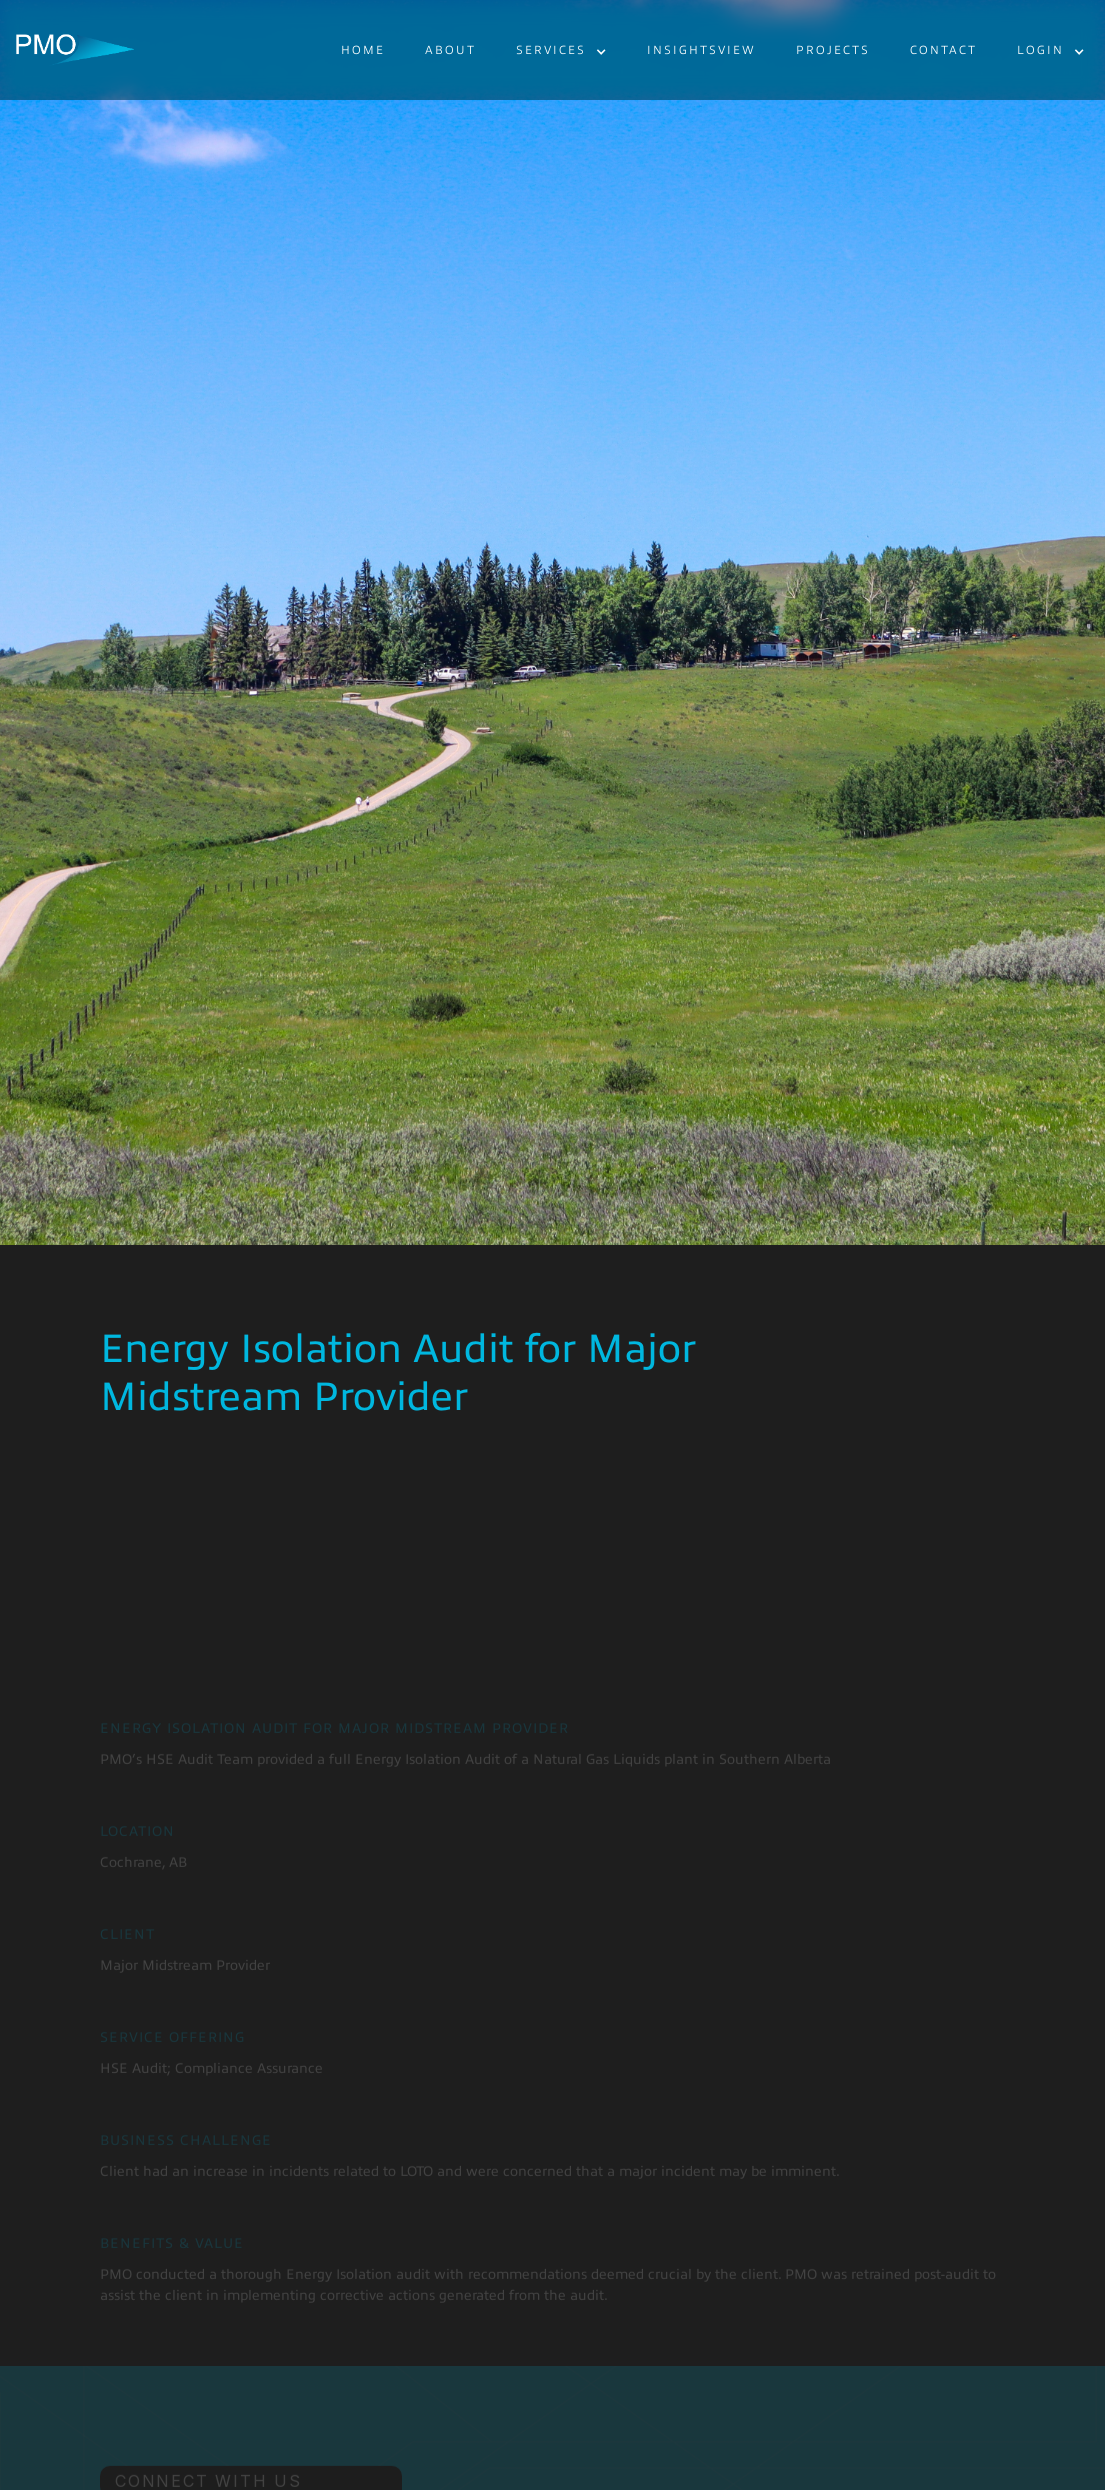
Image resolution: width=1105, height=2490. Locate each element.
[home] (75, 50)
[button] (561, 51)
